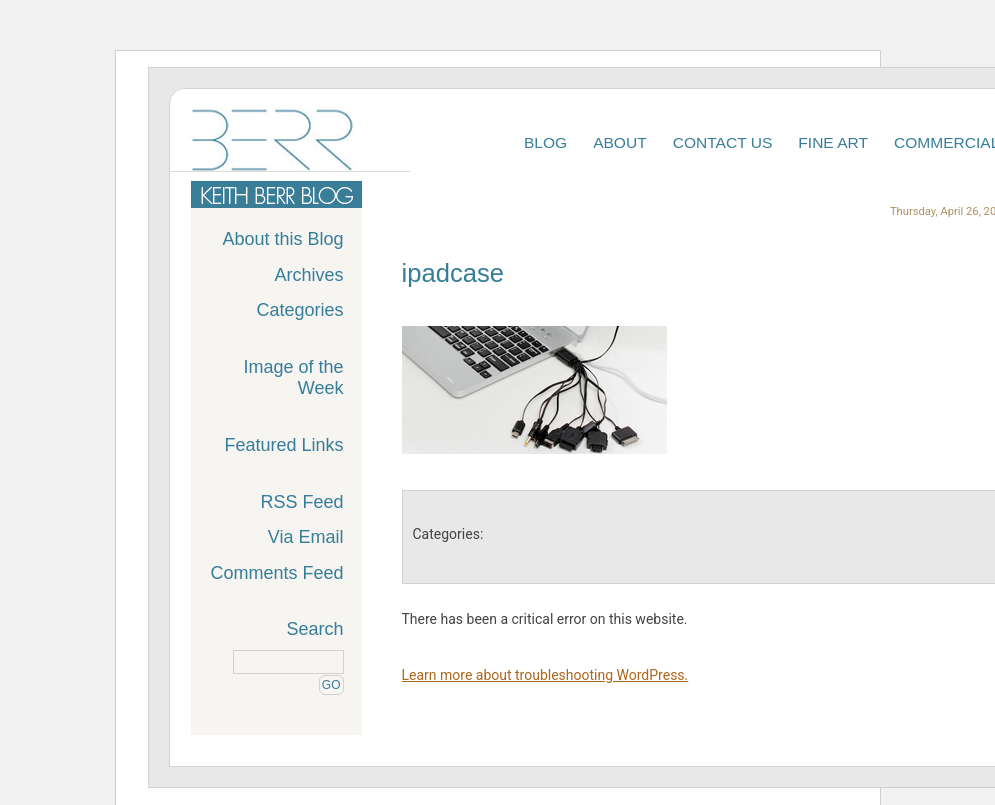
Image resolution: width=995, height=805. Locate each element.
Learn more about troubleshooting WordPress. (545, 675)
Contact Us (723, 142)
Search (314, 629)
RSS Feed (301, 502)
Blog (545, 142)
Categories (299, 310)
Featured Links (283, 445)
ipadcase (453, 273)
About (620, 142)
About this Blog (282, 239)
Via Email (306, 537)
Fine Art (833, 142)
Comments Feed (276, 573)
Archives (308, 275)
